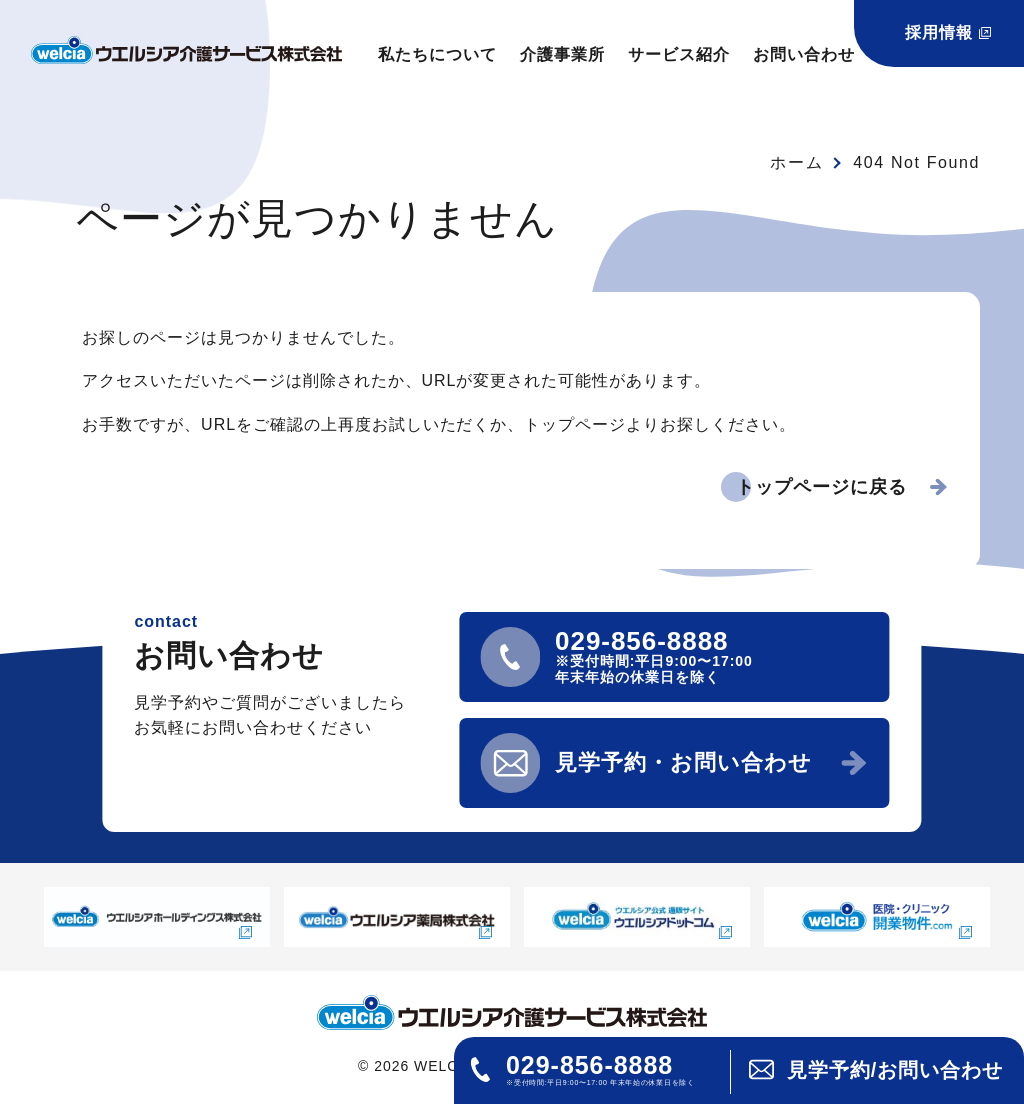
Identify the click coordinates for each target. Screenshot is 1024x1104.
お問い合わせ (804, 54)
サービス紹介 (679, 54)
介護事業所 (562, 54)
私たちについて (437, 54)
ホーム (796, 162)
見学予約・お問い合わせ (683, 762)
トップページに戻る (821, 487)
